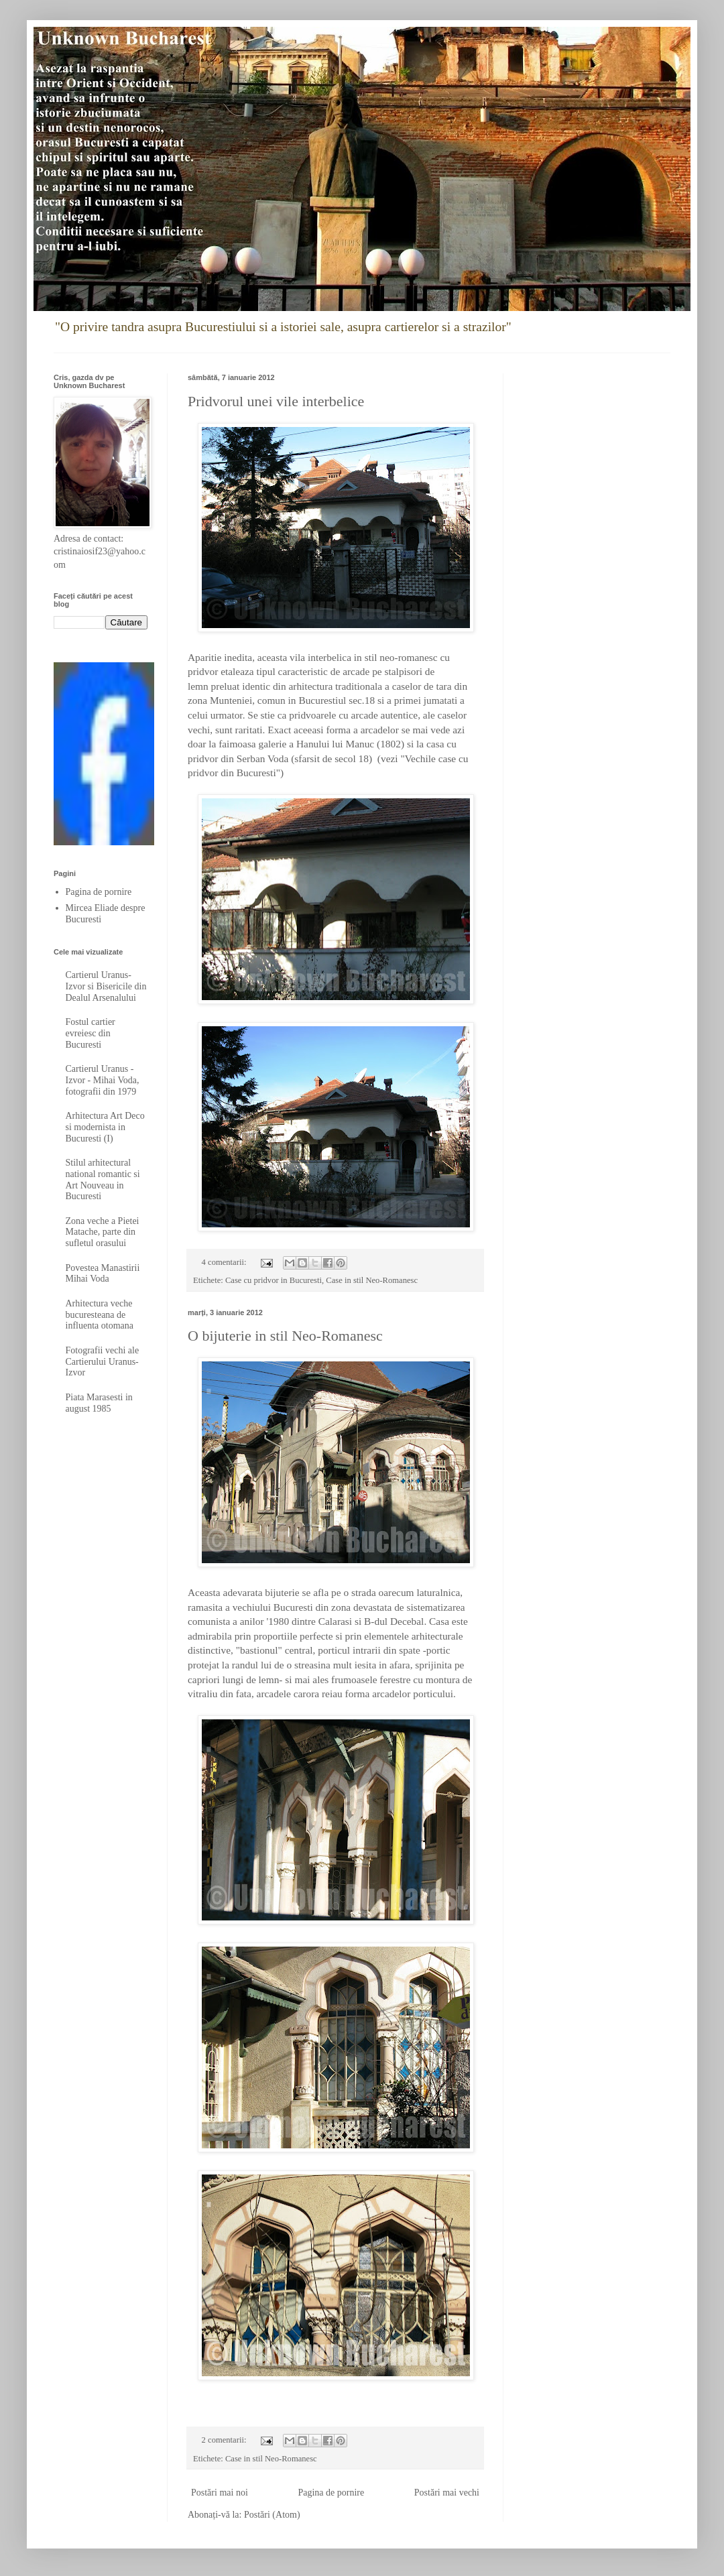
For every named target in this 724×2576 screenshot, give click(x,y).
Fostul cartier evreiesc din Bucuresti (90, 1033)
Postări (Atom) (272, 2515)
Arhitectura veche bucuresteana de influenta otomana (99, 1314)
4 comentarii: (225, 1262)
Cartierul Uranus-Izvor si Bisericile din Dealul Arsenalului (106, 986)
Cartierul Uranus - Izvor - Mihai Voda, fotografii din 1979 (102, 1080)
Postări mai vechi (446, 2493)
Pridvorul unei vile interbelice (276, 401)
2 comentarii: (225, 2440)
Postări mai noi (219, 2493)
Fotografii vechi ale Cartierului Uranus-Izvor (102, 1361)
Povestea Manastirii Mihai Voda (103, 1273)
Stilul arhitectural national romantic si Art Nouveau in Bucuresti (103, 1179)
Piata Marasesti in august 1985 (99, 1403)
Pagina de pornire (331, 2493)
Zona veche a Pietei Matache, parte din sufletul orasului (102, 1232)
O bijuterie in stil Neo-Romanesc (285, 1335)
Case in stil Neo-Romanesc (372, 1280)
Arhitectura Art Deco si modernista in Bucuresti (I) (105, 1127)
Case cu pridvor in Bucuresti (273, 1280)
